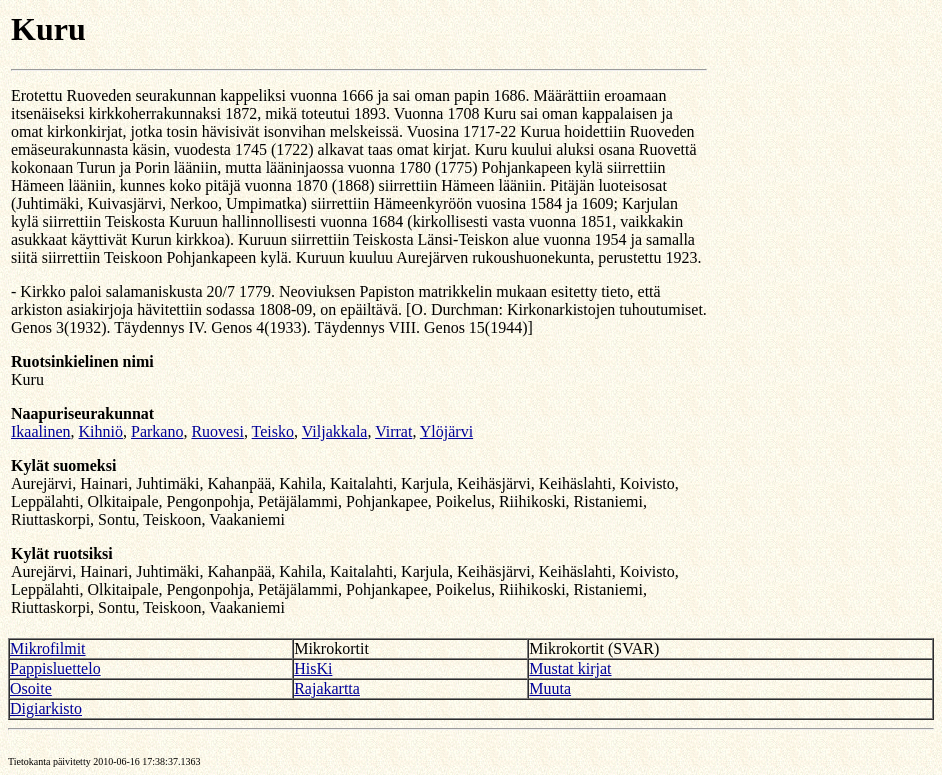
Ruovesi (217, 431)
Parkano (157, 431)
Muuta (550, 688)
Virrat (393, 431)
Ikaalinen (41, 431)
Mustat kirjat (570, 668)
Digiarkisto (46, 708)
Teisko (273, 431)
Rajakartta (327, 688)
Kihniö (101, 431)
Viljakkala (335, 431)
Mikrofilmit (48, 648)
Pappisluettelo (55, 668)
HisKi (313, 668)
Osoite (31, 688)
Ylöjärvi (446, 431)
